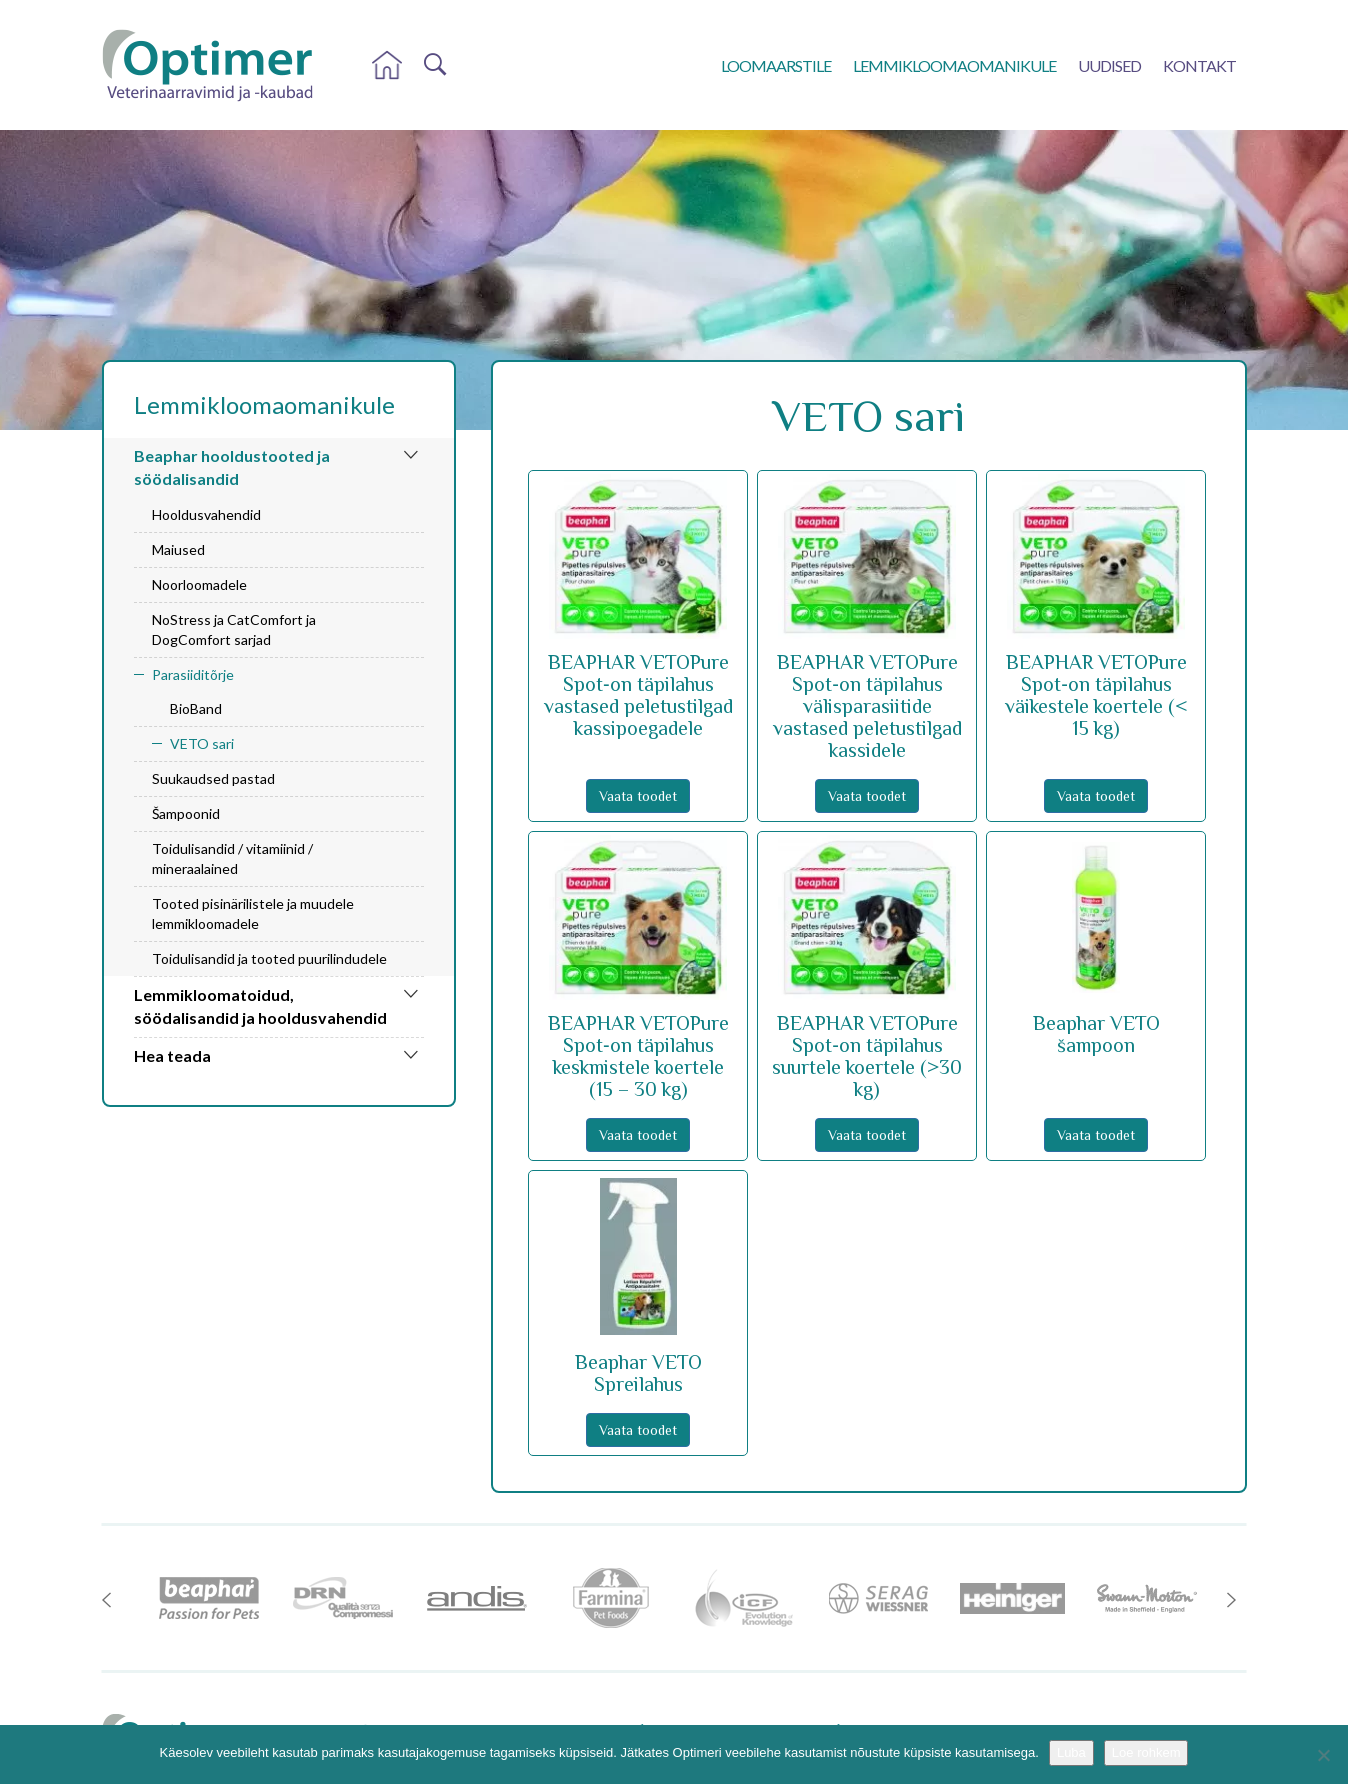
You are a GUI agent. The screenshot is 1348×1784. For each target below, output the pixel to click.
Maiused (178, 549)
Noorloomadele (199, 584)
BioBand (196, 708)
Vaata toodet (638, 796)
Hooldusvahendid (206, 514)
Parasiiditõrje (193, 674)
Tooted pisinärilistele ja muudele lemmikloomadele (253, 913)
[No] (1323, 1755)
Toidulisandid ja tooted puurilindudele (269, 958)
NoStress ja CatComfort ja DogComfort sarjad (234, 629)
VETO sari (202, 743)
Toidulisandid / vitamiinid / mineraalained (232, 858)
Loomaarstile (776, 65)
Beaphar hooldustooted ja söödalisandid (232, 467)
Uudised (1109, 65)
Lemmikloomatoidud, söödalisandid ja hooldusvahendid (260, 1006)
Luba (1071, 1752)
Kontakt (1199, 65)
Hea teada (172, 1055)
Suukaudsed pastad (213, 778)
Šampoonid (186, 813)
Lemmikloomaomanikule (954, 65)
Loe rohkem (1146, 1752)
